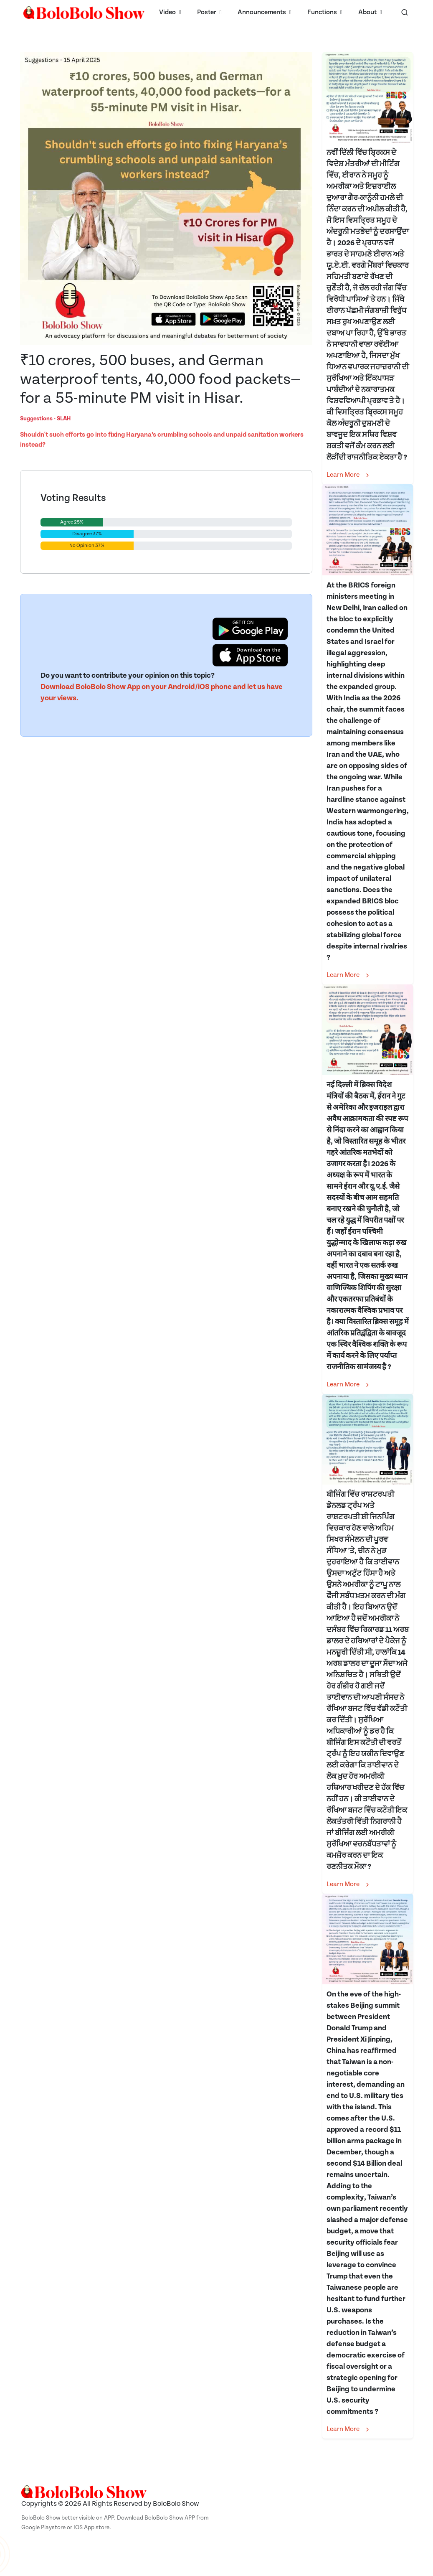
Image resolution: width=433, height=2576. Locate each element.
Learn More (349, 475)
